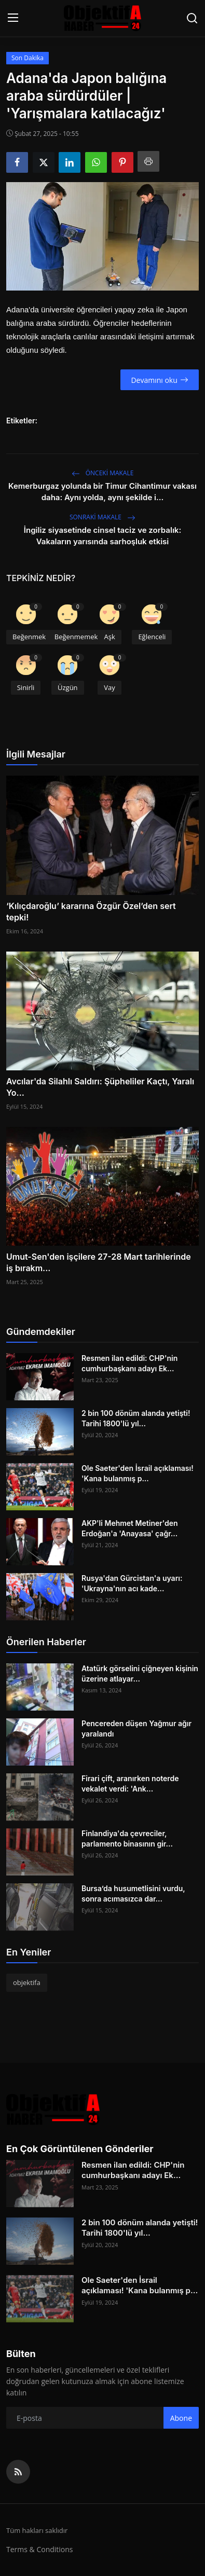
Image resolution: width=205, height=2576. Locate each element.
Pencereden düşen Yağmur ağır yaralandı (136, 1728)
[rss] (18, 2472)
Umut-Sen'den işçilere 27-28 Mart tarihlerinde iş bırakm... (98, 1262)
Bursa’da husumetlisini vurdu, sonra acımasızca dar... (133, 1893)
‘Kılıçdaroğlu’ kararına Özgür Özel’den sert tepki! (91, 911)
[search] (192, 18)
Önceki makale (103, 473)
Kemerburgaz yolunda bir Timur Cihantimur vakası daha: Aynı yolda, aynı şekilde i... (102, 491)
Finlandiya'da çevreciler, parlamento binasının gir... (127, 1838)
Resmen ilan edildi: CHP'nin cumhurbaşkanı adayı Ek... (129, 1363)
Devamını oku (159, 380)
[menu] (13, 18)
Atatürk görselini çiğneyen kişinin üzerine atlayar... (139, 1673)
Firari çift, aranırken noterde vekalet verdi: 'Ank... (130, 1783)
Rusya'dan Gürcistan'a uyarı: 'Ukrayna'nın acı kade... (131, 1583)
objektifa (26, 1982)
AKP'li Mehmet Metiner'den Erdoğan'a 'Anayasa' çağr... (129, 1528)
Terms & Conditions (39, 2549)
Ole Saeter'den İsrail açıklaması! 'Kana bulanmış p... (137, 1473)
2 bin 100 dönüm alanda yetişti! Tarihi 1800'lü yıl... (135, 1418)
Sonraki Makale (102, 517)
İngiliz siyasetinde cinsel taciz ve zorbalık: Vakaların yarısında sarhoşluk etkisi (102, 535)
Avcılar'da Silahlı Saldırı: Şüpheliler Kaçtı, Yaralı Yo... (100, 1087)
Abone (181, 2418)
